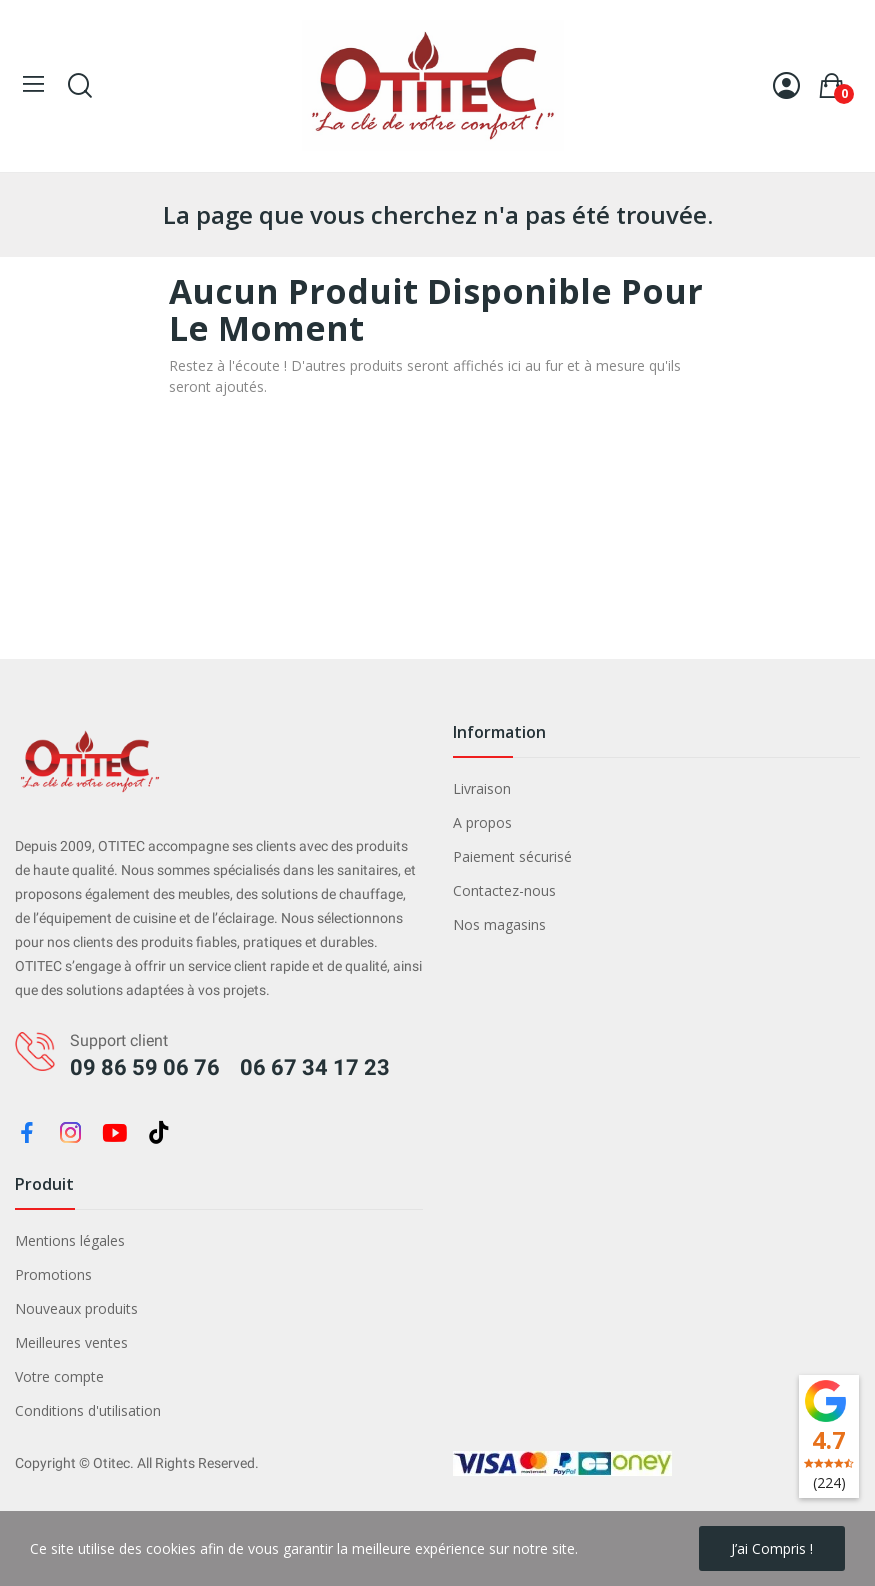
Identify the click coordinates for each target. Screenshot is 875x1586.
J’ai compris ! (772, 1548)
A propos (482, 822)
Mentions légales (70, 1240)
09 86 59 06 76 (145, 1067)
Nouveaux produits (76, 1308)
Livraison (482, 788)
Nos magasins (499, 924)
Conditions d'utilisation (88, 1410)
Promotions (53, 1274)
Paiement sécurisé (512, 856)
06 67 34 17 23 (315, 1067)
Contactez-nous (504, 890)
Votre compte (59, 1376)
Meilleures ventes (71, 1342)
